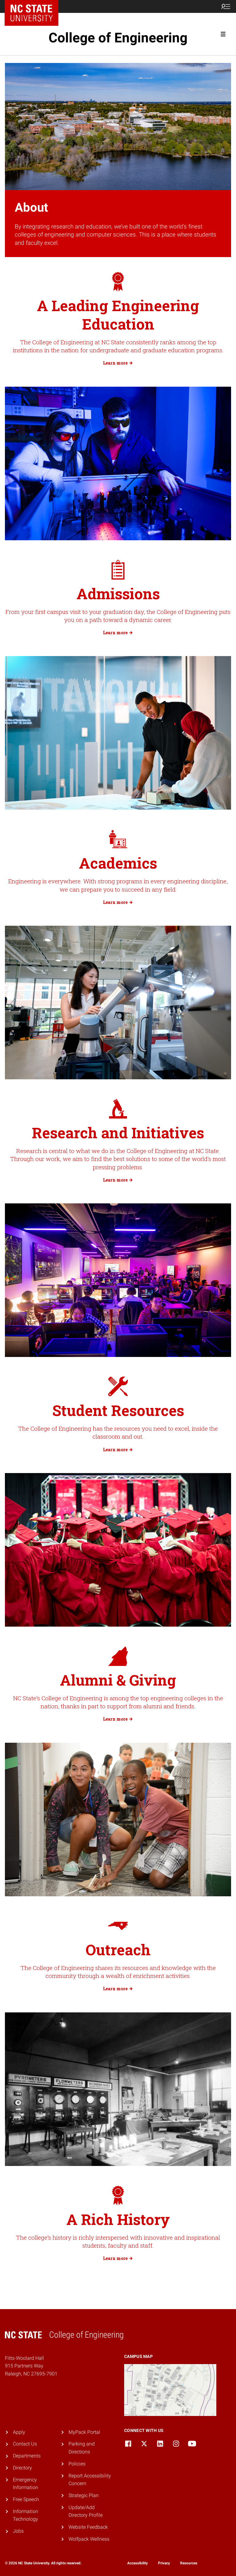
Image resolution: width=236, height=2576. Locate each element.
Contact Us (25, 2444)
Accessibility (137, 2563)
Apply (19, 2432)
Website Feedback (88, 2527)
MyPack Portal (84, 2432)
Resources (188, 2563)
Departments (27, 2456)
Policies (77, 2464)
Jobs (18, 2531)
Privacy (164, 2563)
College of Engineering (118, 38)
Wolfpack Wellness (89, 2539)
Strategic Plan (84, 2495)
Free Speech (26, 2499)
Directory (22, 2468)
